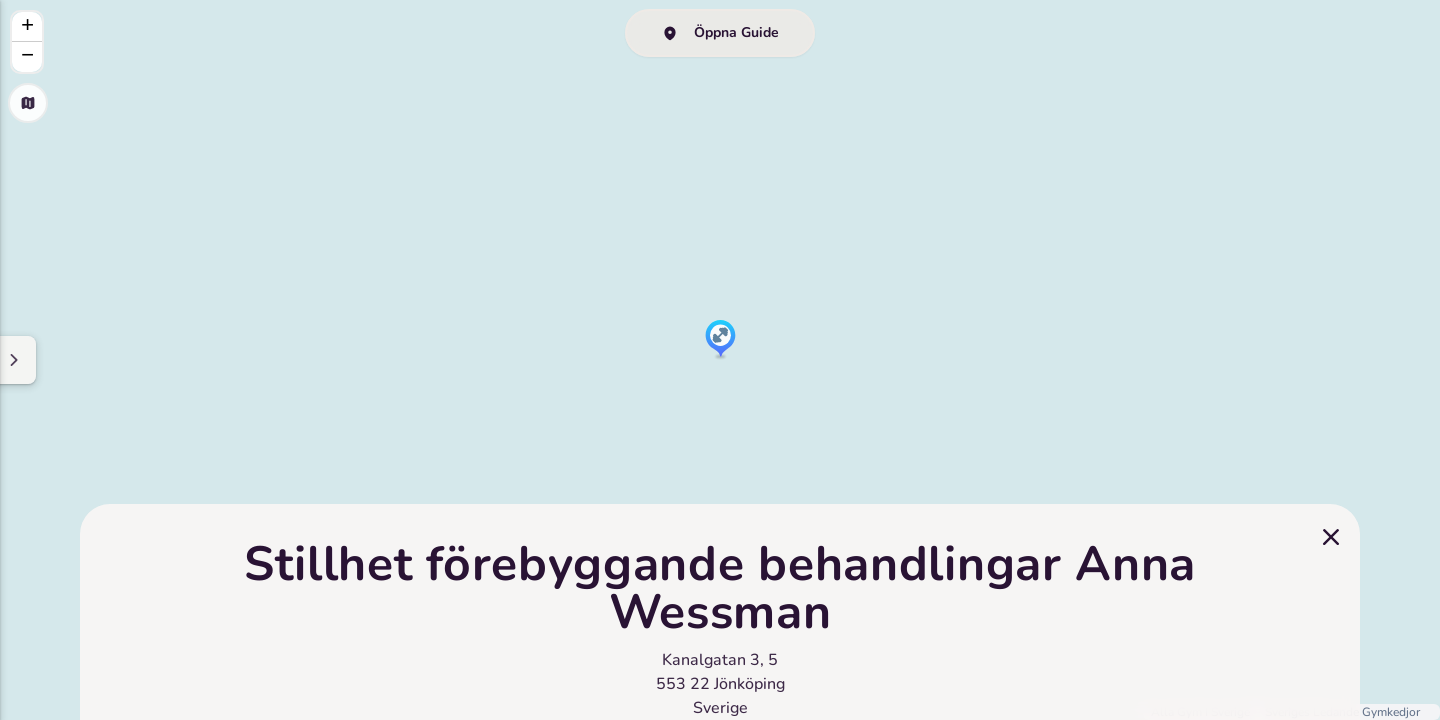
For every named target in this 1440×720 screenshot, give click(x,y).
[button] (720, 340)
